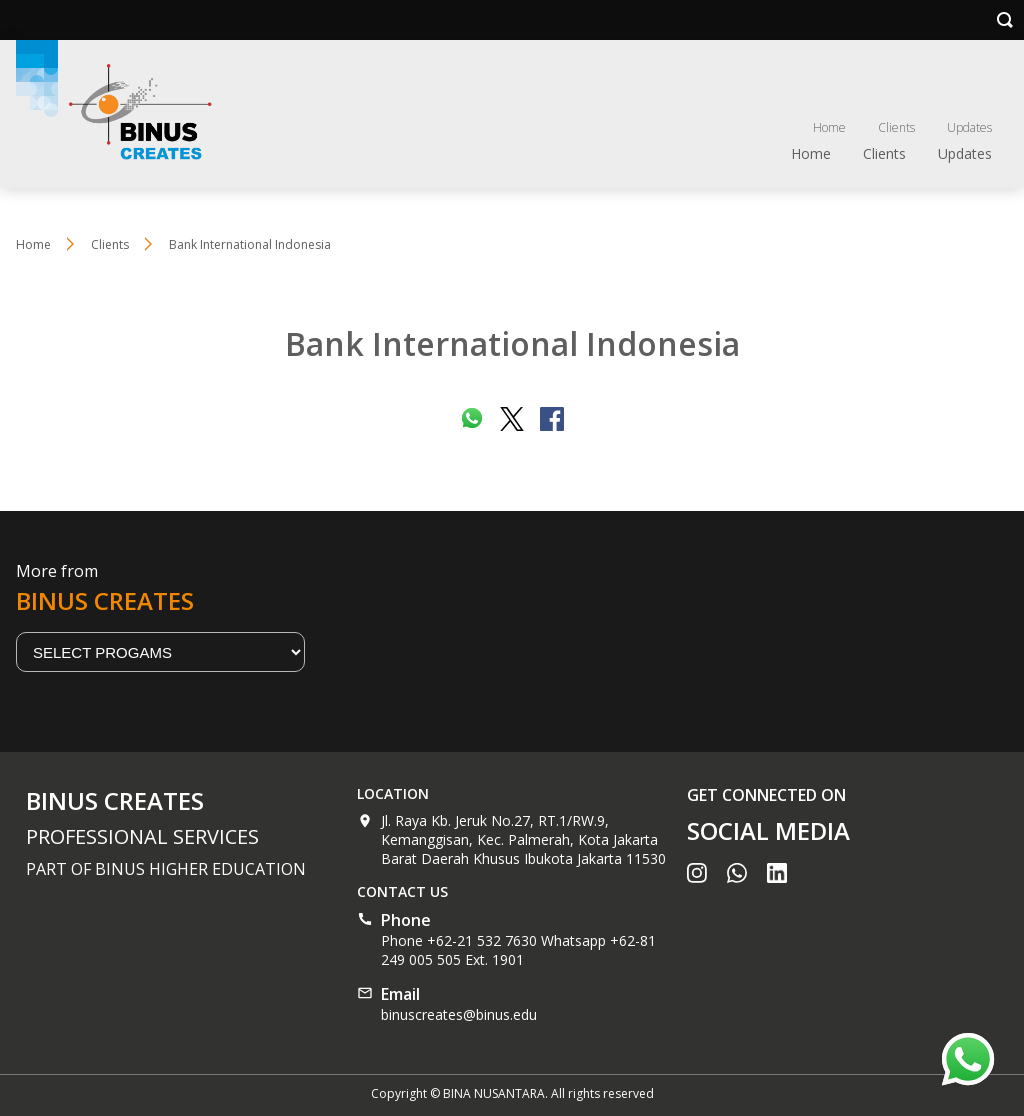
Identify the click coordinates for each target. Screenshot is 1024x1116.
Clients (896, 127)
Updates (969, 127)
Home (829, 127)
